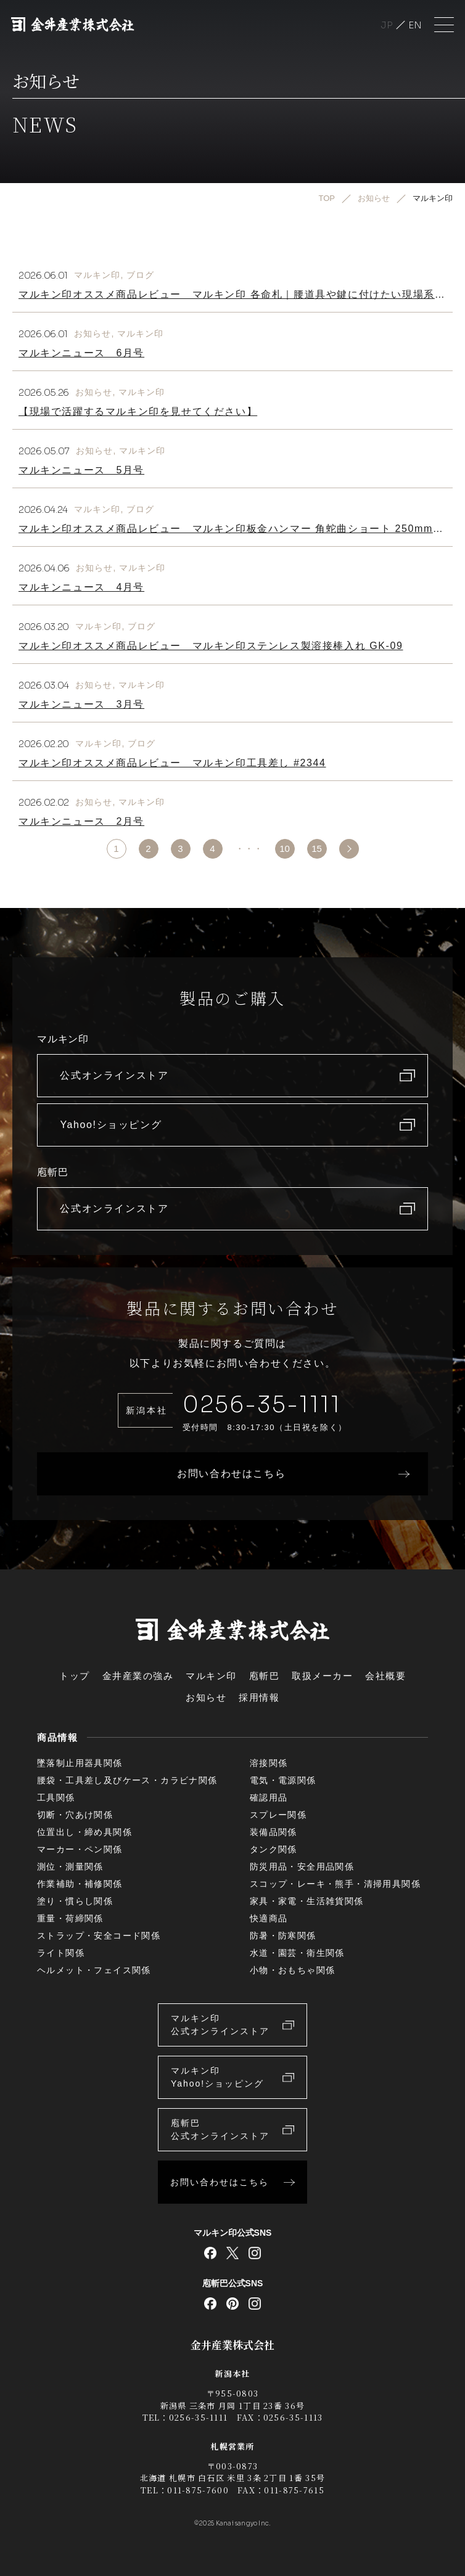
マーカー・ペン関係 (80, 1849)
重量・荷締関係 (70, 1918)
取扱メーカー (322, 1675)
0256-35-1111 (262, 1404)
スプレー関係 (278, 1815)
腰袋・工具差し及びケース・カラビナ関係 (127, 1780)
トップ (74, 1675)
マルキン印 (97, 275)
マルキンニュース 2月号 (81, 821)
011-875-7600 (198, 2490)
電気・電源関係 (283, 1780)
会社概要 (385, 1675)
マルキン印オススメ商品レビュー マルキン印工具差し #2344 (172, 763)
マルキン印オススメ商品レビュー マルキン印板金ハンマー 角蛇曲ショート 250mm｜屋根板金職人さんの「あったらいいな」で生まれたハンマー (231, 533)
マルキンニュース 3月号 (81, 704)
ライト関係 (60, 1953)
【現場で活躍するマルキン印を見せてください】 (138, 411)
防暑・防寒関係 (283, 1935)
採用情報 (259, 1697)
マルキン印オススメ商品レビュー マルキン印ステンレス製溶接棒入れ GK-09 (211, 645)
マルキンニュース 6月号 (81, 353)
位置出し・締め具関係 (84, 1832)
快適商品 (269, 1918)
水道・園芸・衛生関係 (297, 1953)
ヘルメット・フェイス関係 (94, 1970)
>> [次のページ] (349, 849)
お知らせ (92, 333)
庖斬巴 (264, 1675)
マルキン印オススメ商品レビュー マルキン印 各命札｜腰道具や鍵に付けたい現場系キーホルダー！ (232, 299)
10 (284, 848)
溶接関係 (269, 1763)
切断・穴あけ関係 (75, 1815)
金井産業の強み (138, 1675)
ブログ (140, 275)
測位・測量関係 (70, 1866)
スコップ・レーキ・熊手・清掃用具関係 (335, 1884)
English (415, 25)
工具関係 (56, 1797)
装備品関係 (273, 1832)
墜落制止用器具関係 (80, 1763)
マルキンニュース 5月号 (81, 470)
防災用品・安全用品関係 (302, 1866)
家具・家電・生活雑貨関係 (307, 1901)
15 (316, 848)
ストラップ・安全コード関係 (98, 1935)
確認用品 (269, 1797)
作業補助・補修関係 (80, 1884)
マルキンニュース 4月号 (81, 587)
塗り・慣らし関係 (75, 1901)
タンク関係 (273, 1849)
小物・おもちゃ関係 (292, 1970)
